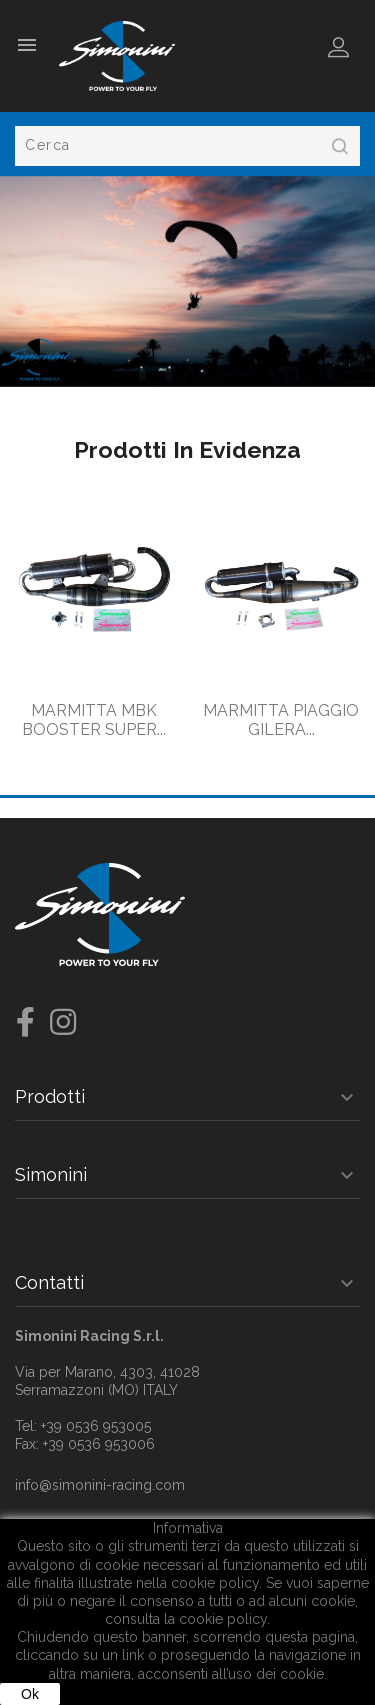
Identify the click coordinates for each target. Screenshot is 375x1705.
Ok (30, 1694)
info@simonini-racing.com (100, 1485)
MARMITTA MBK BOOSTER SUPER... (94, 720)
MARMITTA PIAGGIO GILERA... (281, 720)
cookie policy (223, 1619)
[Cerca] (187, 146)
